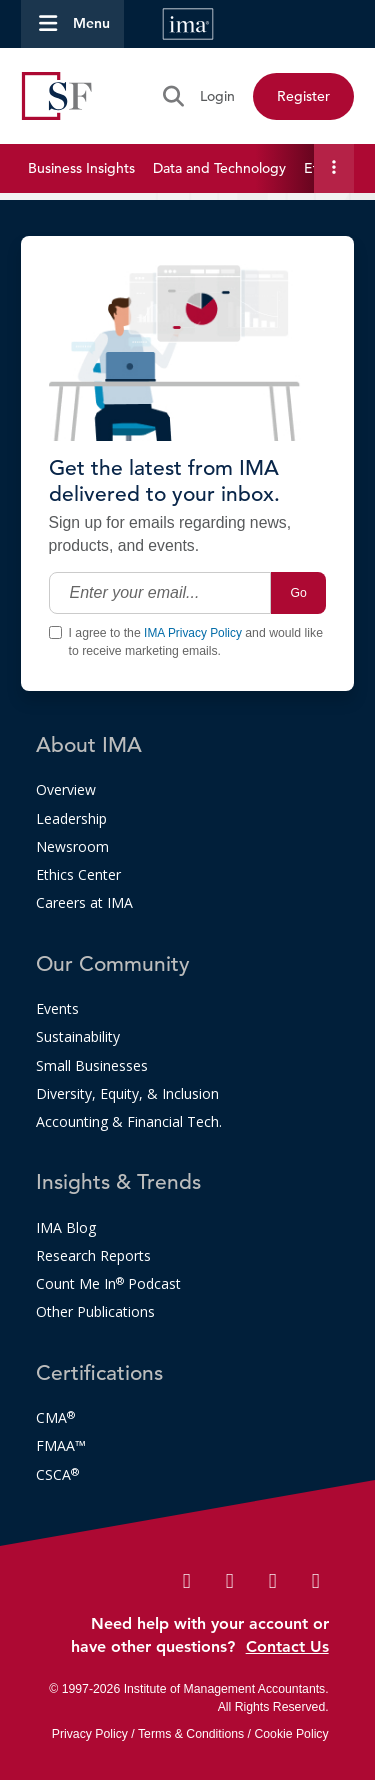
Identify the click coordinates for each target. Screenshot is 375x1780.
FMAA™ (61, 1445)
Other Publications (95, 1311)
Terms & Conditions (191, 1734)
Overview (66, 789)
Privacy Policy (90, 1734)
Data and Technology (219, 168)
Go (299, 593)
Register (303, 96)
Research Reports (93, 1255)
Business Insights (81, 168)
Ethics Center (78, 874)
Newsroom (72, 846)
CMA (55, 1417)
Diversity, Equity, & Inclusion (127, 1093)
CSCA (57, 1474)
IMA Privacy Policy (193, 633)
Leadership (71, 818)
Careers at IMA (84, 902)
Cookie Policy (291, 1734)
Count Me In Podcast (108, 1283)
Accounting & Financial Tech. (129, 1121)
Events (57, 1008)
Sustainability (78, 1036)
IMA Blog (66, 1227)
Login (217, 96)
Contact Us (287, 1646)
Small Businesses (92, 1065)
